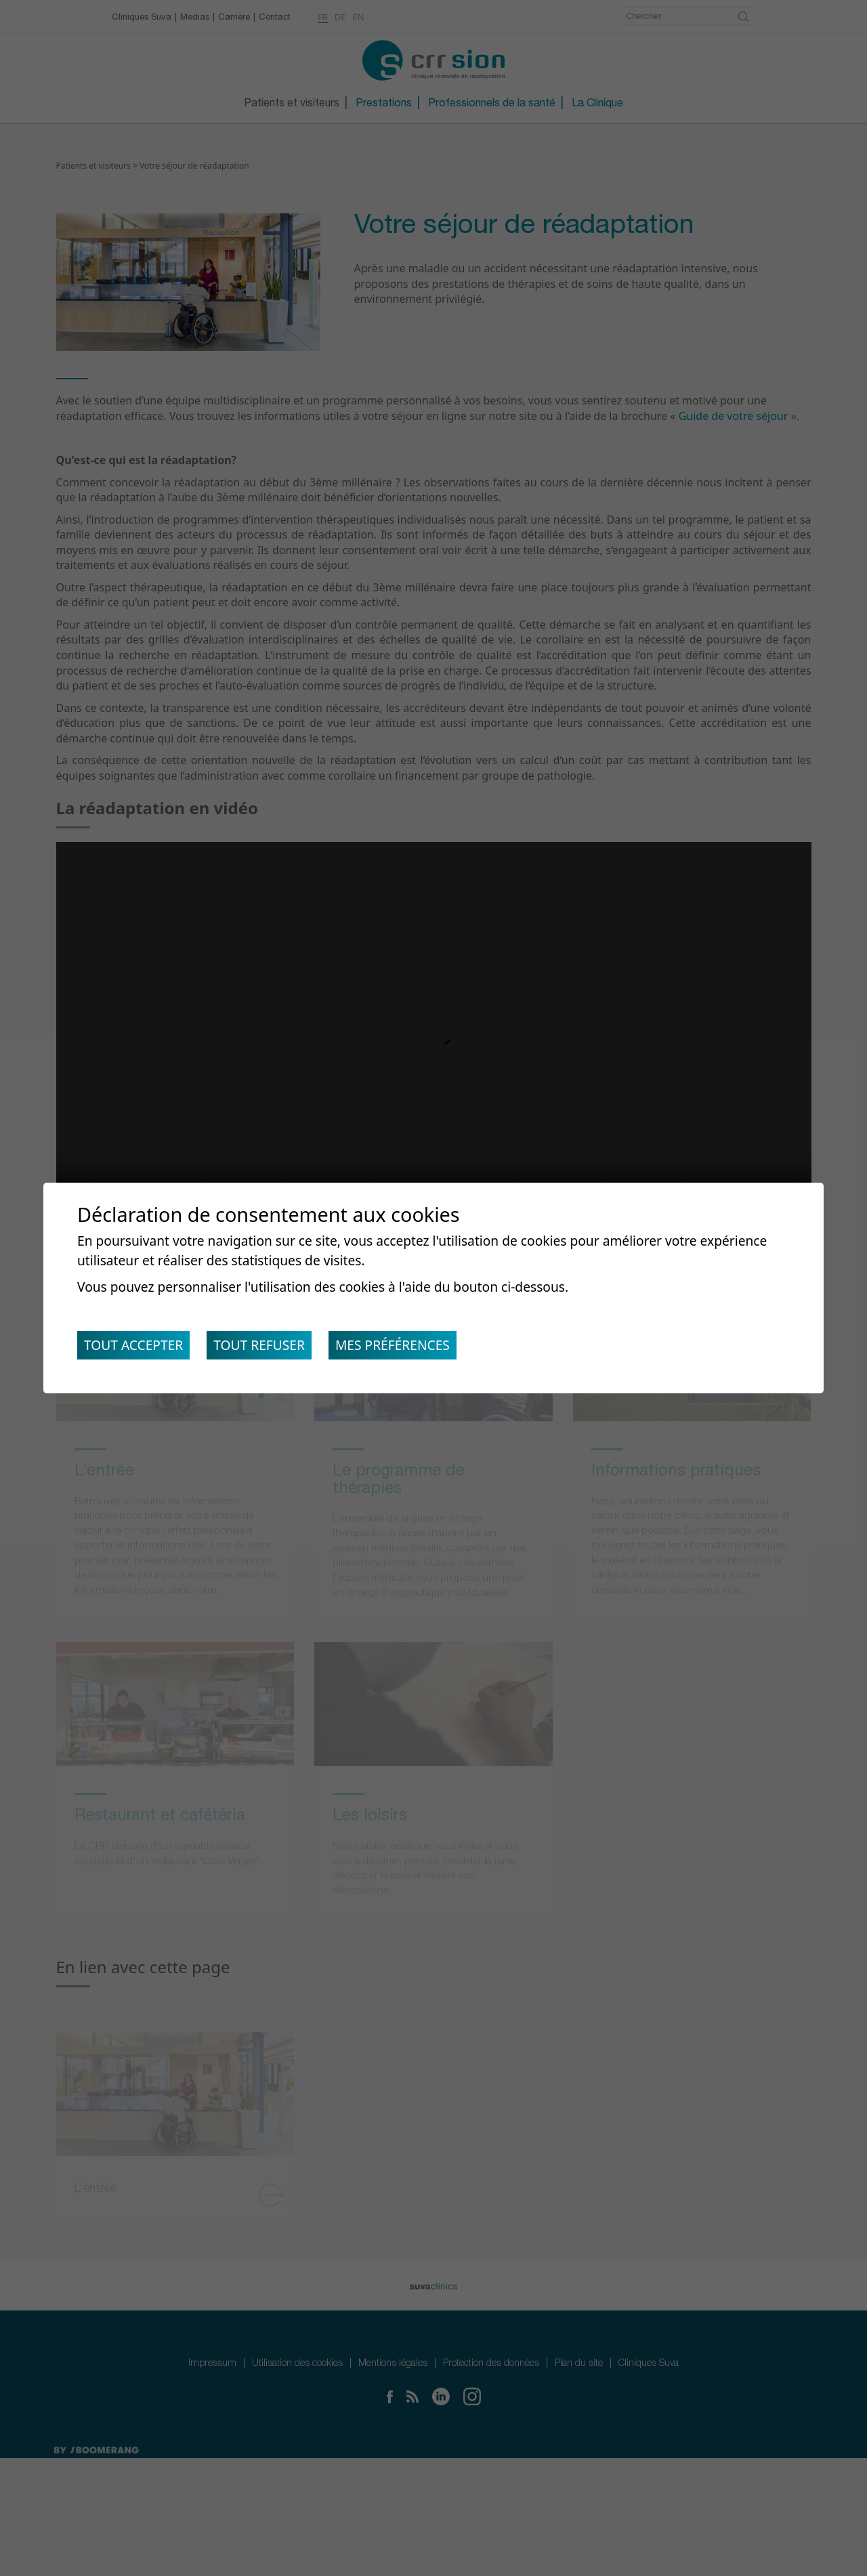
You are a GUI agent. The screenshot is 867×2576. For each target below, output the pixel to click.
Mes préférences (408, 1347)
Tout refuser (268, 1347)
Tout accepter (136, 1347)
